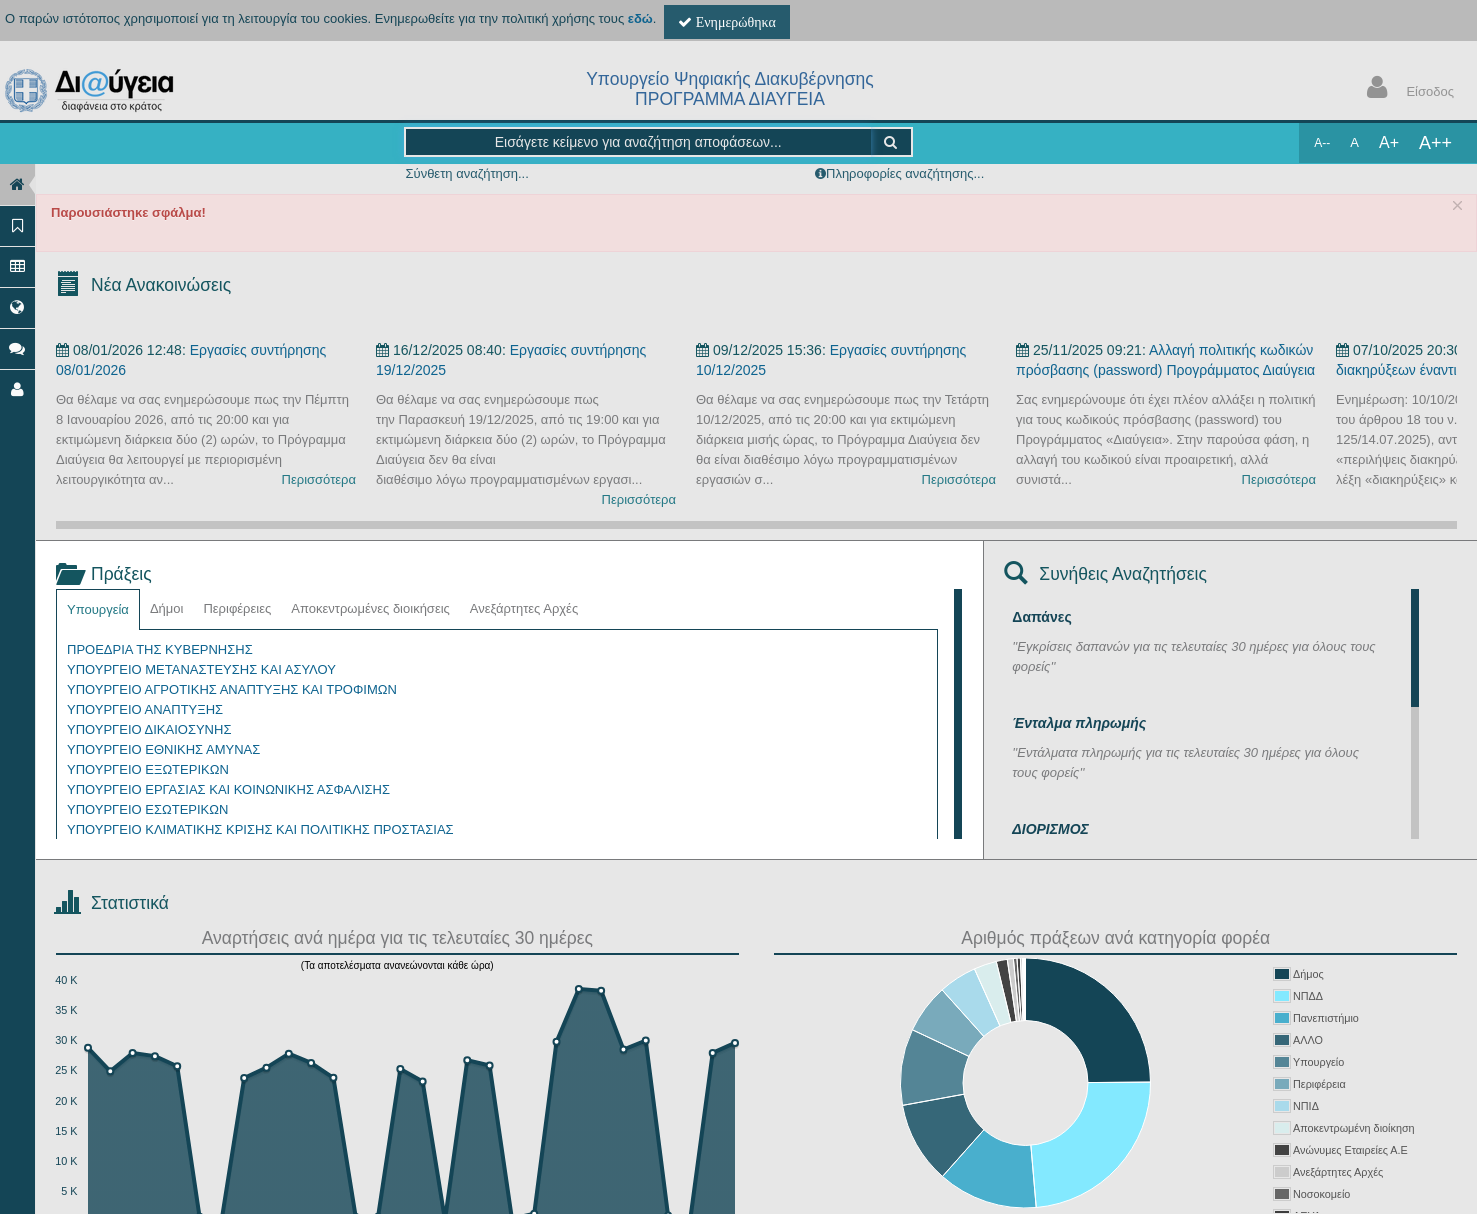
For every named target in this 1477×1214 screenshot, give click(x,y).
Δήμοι (167, 608)
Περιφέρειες (237, 608)
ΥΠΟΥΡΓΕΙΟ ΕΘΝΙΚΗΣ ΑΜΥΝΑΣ (163, 749)
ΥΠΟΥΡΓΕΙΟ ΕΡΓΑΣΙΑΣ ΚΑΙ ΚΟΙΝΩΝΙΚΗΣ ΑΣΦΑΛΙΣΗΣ (228, 789)
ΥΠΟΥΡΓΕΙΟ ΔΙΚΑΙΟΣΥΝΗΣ (149, 729)
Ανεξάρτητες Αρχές (524, 608)
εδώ (640, 18)
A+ (1389, 142)
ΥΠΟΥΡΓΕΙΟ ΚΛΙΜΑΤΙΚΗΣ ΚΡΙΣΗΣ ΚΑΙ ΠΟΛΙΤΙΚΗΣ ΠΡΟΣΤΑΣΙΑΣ (260, 829)
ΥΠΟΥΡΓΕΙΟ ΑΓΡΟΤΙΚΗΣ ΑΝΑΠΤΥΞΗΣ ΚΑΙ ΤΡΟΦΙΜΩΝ (232, 689)
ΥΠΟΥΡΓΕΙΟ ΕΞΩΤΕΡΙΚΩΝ (148, 769)
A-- (1322, 143)
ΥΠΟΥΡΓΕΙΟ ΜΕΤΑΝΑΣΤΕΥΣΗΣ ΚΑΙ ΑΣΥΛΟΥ (201, 669)
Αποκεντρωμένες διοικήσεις (370, 608)
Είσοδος (1406, 89)
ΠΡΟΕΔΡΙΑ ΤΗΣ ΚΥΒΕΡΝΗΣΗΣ (160, 649)
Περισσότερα (319, 479)
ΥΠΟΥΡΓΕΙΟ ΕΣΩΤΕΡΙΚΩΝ (147, 809)
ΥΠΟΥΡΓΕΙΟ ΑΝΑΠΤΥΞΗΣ (145, 709)
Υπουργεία (98, 609)
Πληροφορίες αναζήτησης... (905, 173)
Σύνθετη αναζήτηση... (466, 173)
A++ (1435, 143)
